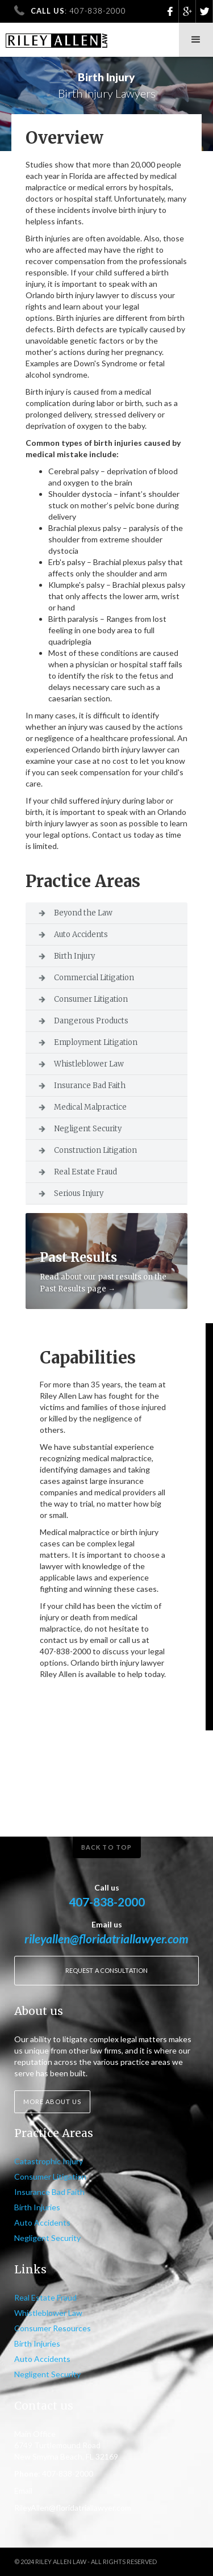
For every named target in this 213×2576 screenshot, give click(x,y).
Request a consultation (106, 1970)
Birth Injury (74, 956)
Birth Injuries (37, 2207)
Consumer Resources (52, 2328)
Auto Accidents (81, 934)
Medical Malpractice (90, 1107)
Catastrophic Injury (48, 2161)
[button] (196, 40)
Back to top (106, 1847)
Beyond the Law (83, 913)
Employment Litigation (95, 1042)
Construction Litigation (95, 1150)
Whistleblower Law (89, 1064)
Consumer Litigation (91, 999)
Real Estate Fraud (85, 1172)
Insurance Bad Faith (90, 1085)
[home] (54, 35)
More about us (52, 2101)
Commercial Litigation (94, 977)
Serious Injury (78, 1193)
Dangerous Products (91, 1021)
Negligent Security (88, 1129)
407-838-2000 (107, 1902)
